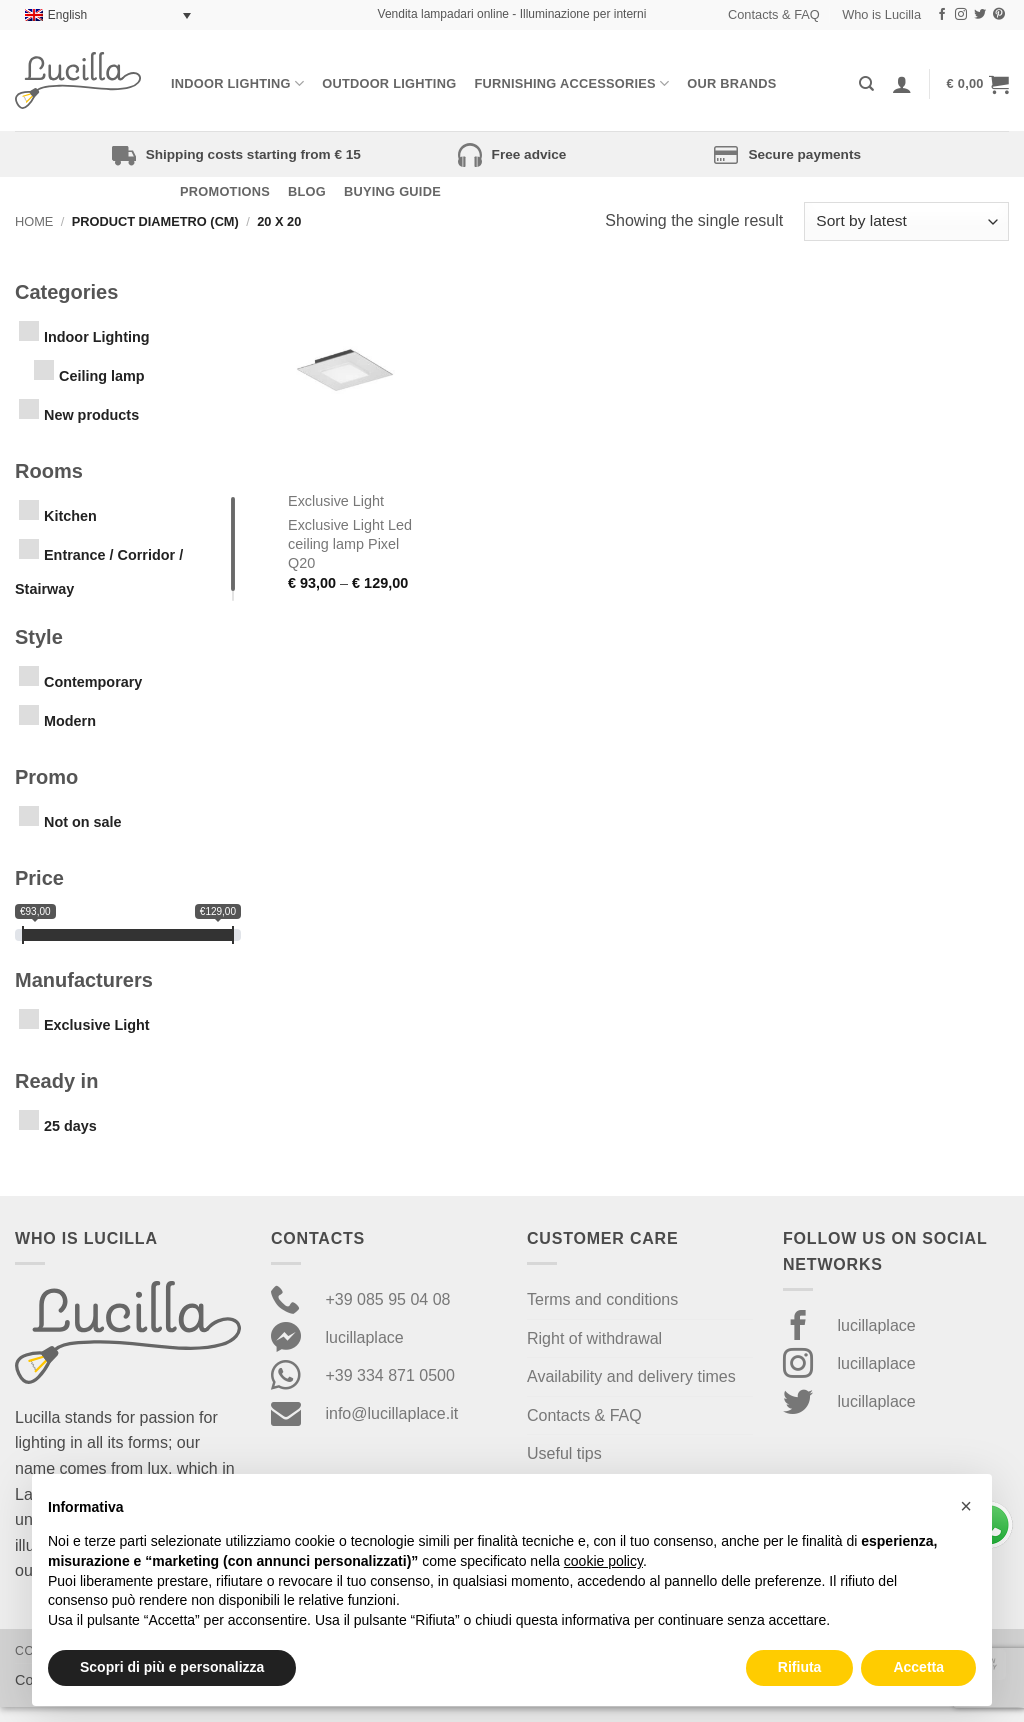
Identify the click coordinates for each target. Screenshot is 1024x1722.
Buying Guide (392, 191)
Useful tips (564, 1453)
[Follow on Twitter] (980, 15)
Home (34, 221)
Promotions (225, 191)
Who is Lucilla (881, 14)
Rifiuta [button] (800, 1667)
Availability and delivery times (631, 1376)
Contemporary (93, 682)
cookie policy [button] (603, 1561)
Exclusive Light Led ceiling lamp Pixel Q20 (350, 543)
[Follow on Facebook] (942, 15)
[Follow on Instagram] (961, 15)
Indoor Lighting (237, 83)
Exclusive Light (97, 1025)
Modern (70, 721)
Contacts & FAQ (774, 14)
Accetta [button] (918, 1667)
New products (91, 415)
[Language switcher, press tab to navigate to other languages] (108, 15)
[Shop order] (906, 221)
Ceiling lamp (102, 376)
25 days (70, 1126)
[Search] (866, 84)
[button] (978, 84)
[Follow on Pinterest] (999, 15)
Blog (307, 191)
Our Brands (731, 83)
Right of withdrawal (594, 1338)
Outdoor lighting (389, 83)
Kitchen (70, 516)
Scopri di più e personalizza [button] (172, 1667)
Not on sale (83, 822)
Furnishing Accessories (571, 83)
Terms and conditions (602, 1299)
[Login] (902, 84)
